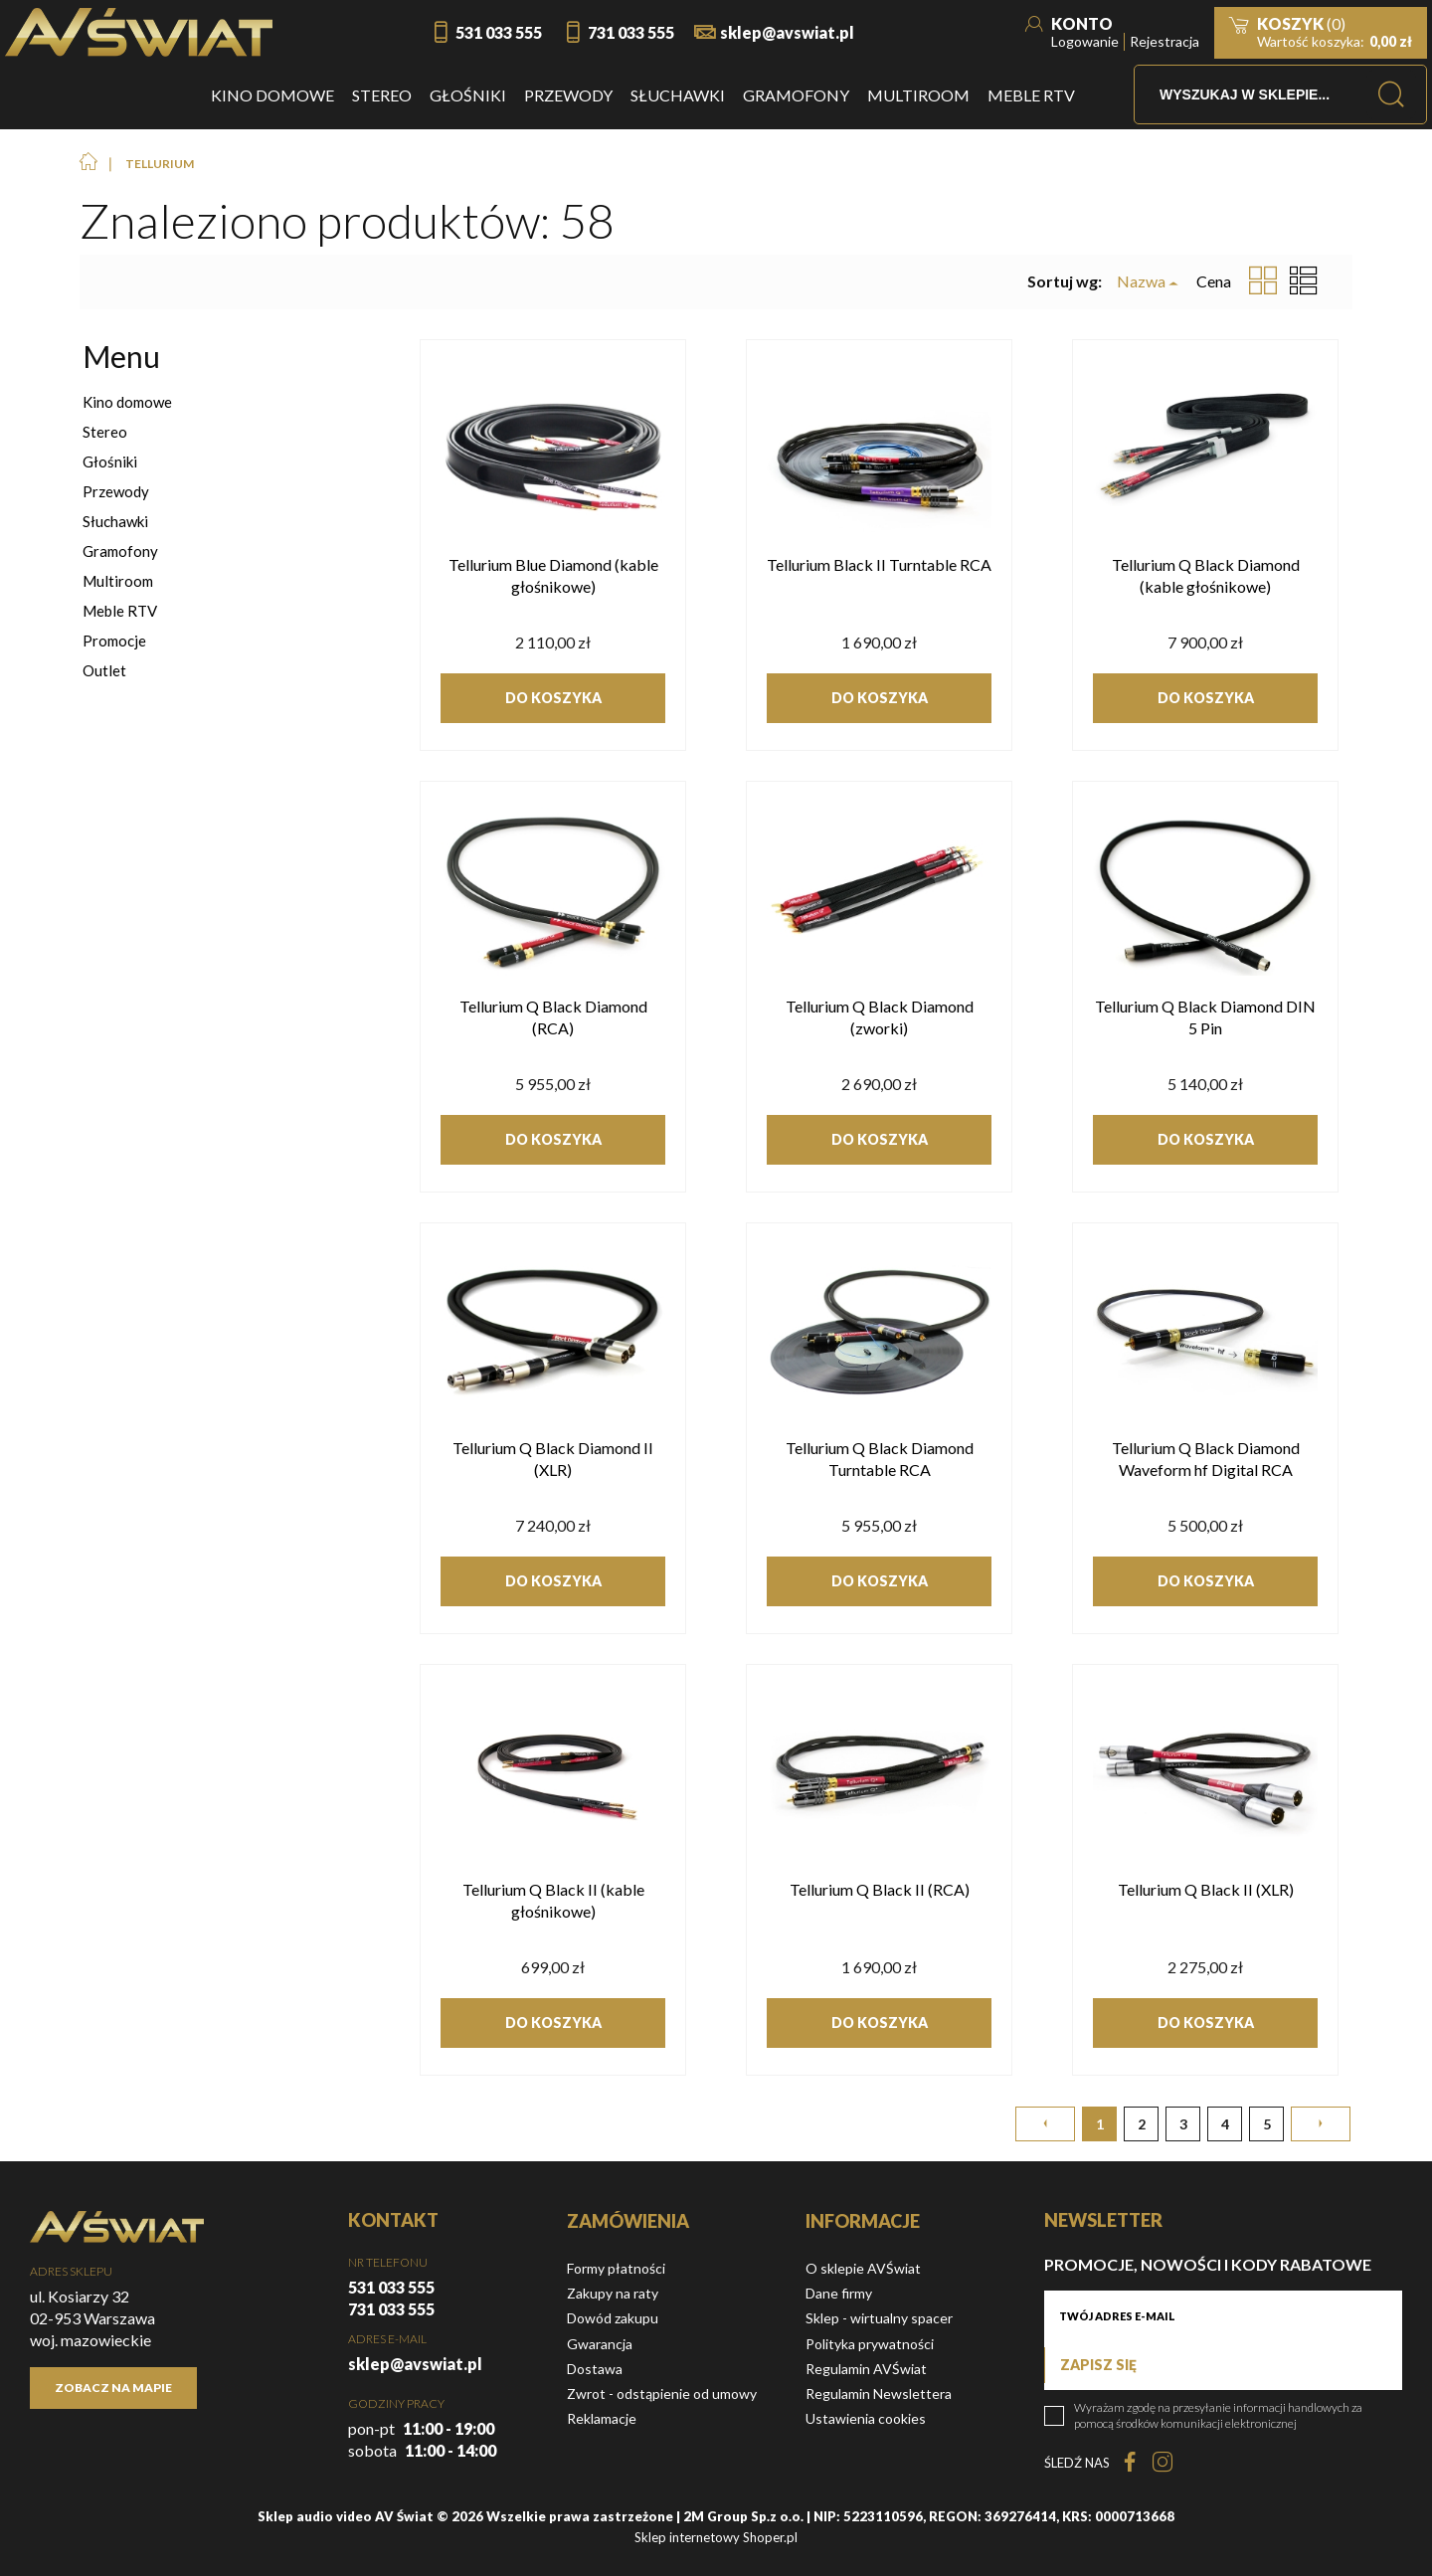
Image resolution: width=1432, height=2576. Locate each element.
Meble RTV (120, 611)
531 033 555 (498, 32)
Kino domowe (127, 402)
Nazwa (1141, 281)
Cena (1213, 281)
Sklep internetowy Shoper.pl (716, 2537)
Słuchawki (115, 521)
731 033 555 (631, 32)
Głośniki (110, 461)
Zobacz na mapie (113, 2387)
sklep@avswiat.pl (787, 32)
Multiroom (118, 581)
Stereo (105, 432)
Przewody (116, 491)
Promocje (114, 640)
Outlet (104, 670)
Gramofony (120, 551)
